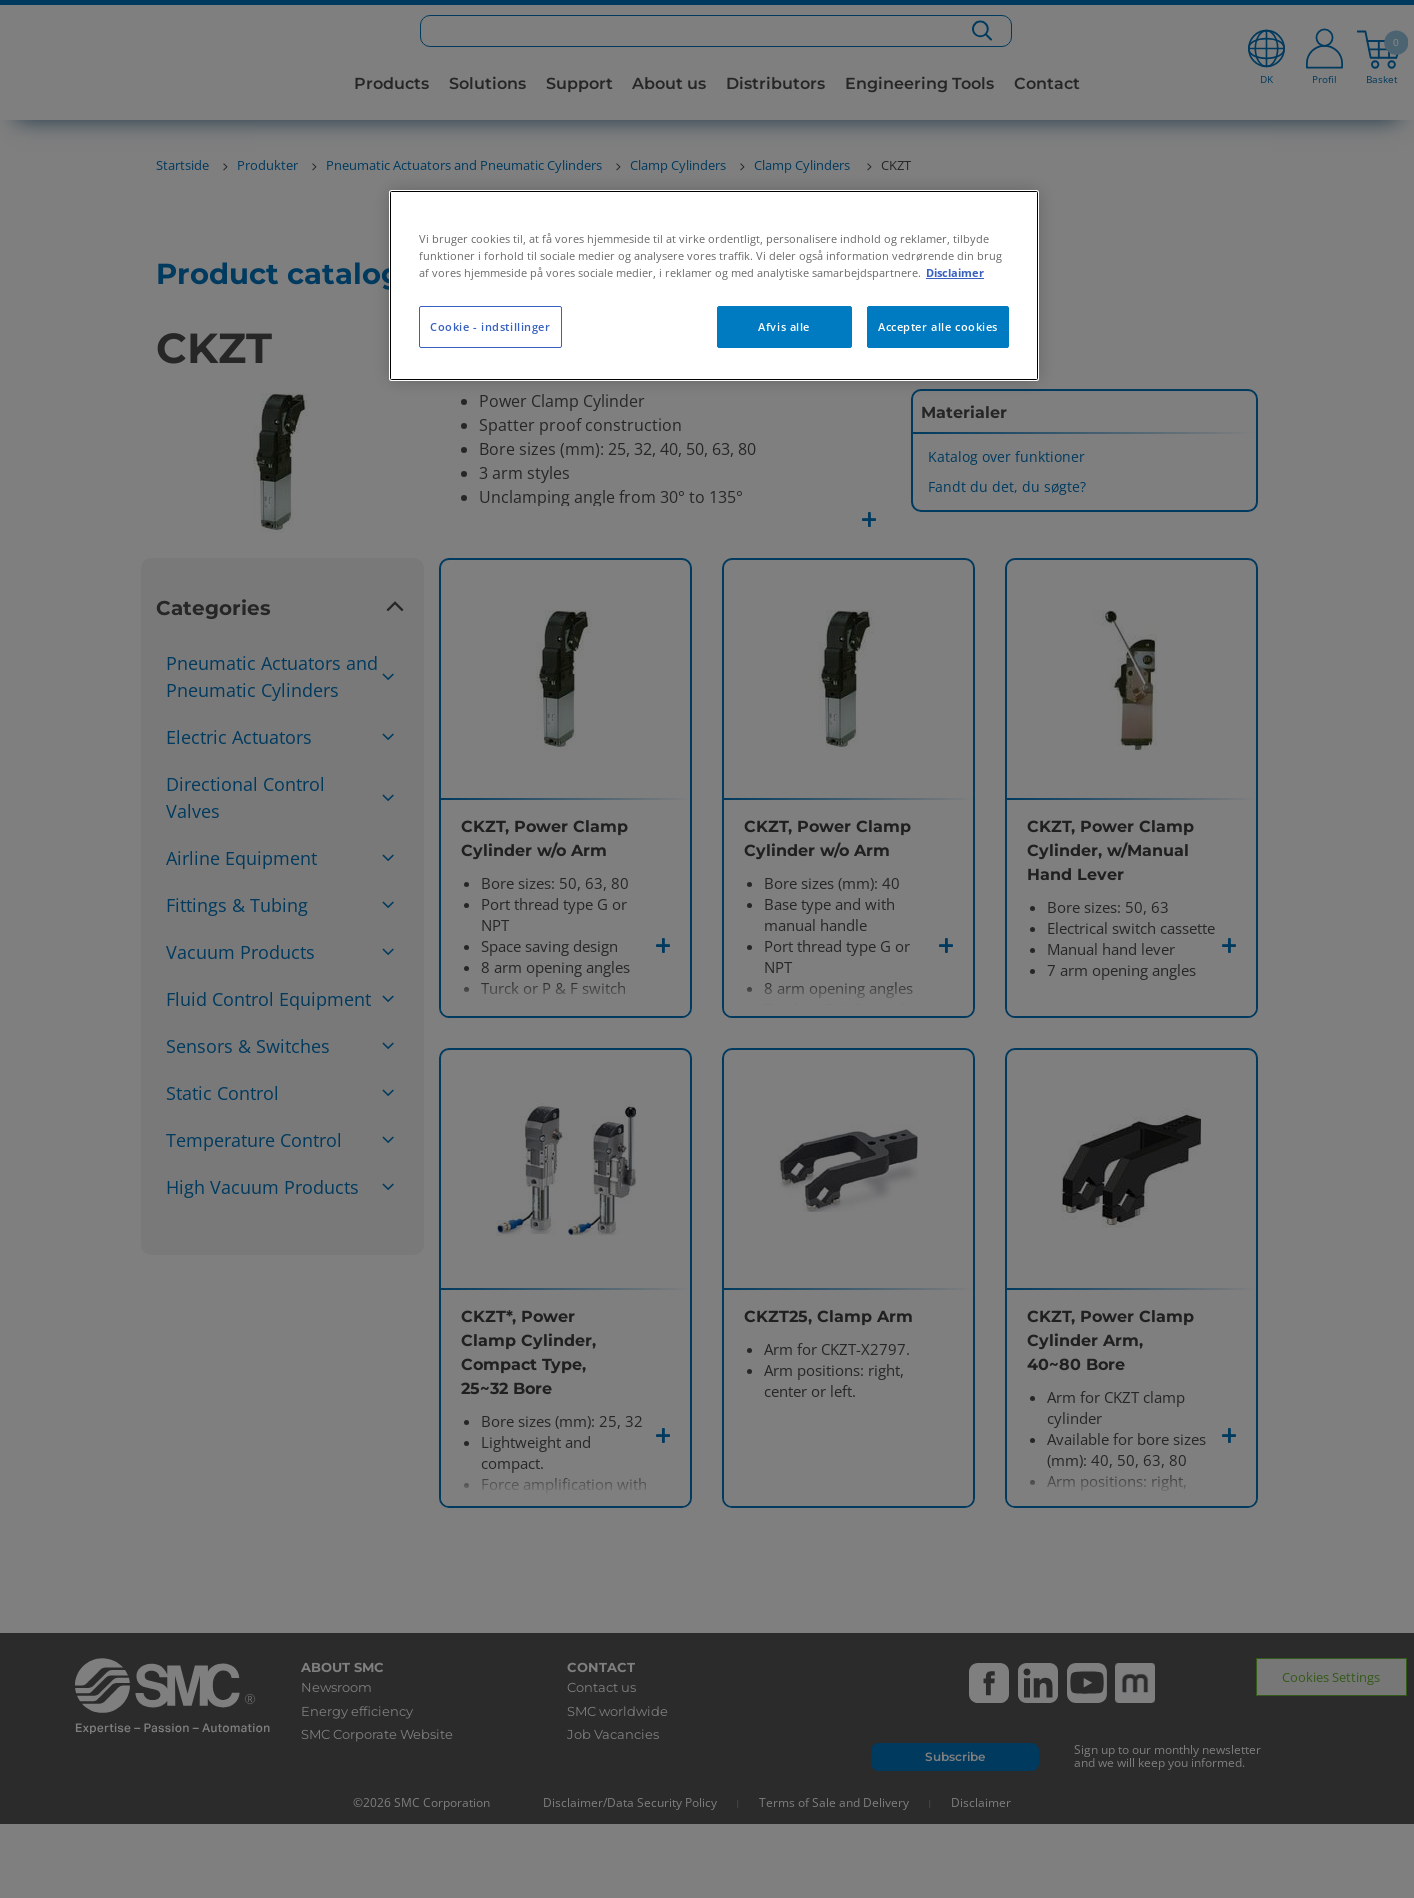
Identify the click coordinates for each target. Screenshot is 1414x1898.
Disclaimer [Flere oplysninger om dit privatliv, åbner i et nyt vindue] (955, 272)
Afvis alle (784, 326)
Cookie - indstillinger (490, 326)
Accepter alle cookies (938, 326)
